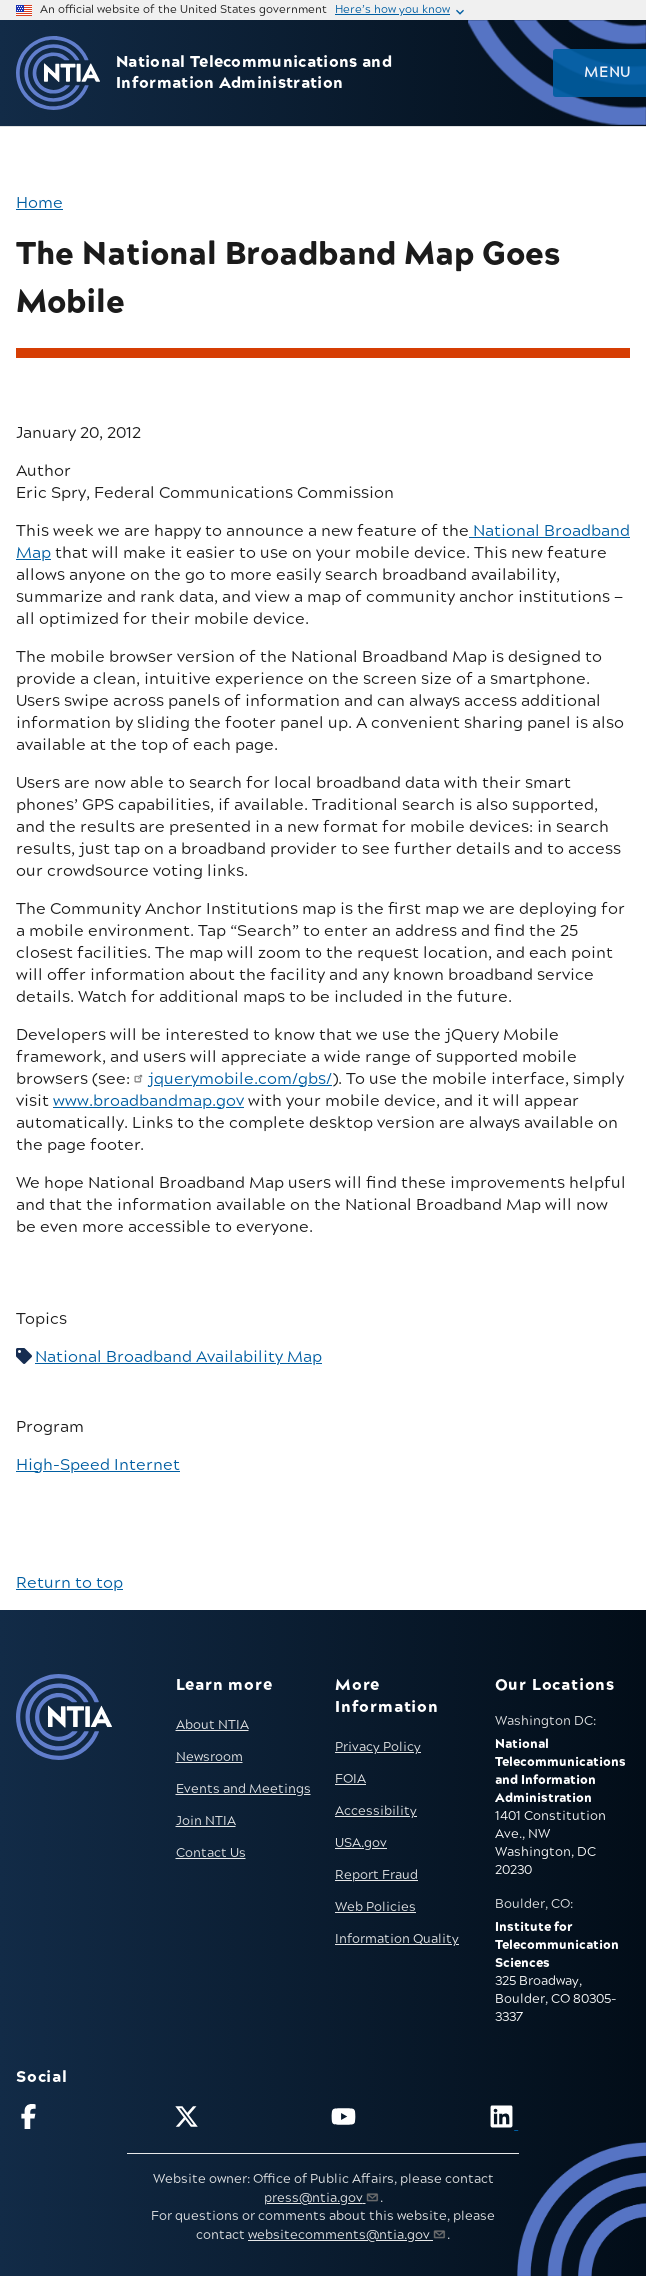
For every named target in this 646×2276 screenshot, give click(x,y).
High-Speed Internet (98, 1465)
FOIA (350, 1779)
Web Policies (375, 1907)
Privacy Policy (378, 1747)
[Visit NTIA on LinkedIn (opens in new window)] (559, 2120)
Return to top (69, 1583)
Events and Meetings (243, 1789)
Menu (607, 73)
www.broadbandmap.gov (148, 1101)
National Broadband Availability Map (178, 1357)
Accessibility (376, 1811)
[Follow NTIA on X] (244, 2120)
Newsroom (209, 1757)
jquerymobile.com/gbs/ (240, 1079)
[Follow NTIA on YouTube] (401, 2120)
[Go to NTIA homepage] (58, 73)
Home (39, 203)
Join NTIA (206, 1821)
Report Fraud (376, 1875)
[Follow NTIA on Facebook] (86, 2120)
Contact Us (211, 1853)
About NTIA (212, 1725)
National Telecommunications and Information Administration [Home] (254, 73)
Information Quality (397, 1939)
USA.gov (361, 1843)
